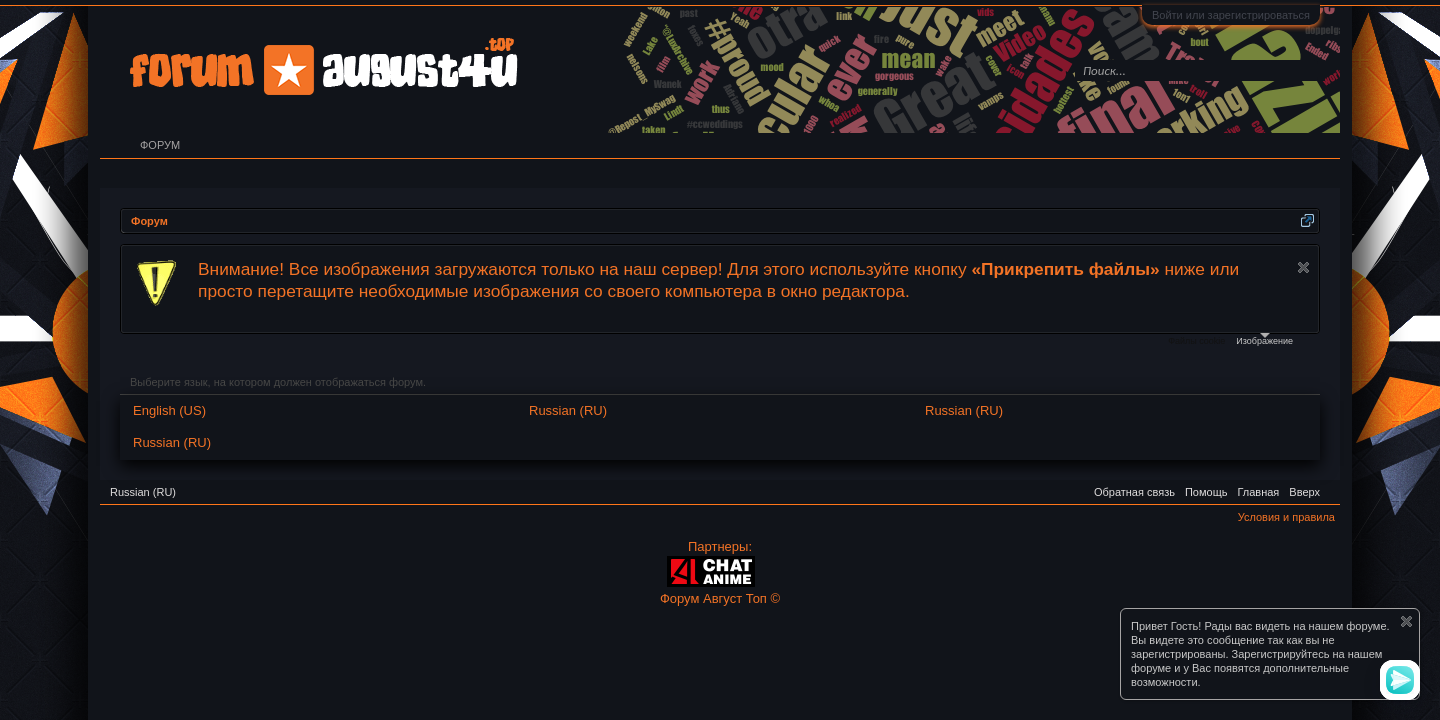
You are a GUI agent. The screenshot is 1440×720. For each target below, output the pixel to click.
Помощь (1206, 492)
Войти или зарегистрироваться (1231, 15)
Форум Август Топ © (720, 598)
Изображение (1264, 339)
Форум (160, 145)
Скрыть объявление (1303, 267)
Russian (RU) (568, 410)
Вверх (1304, 492)
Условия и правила (1286, 517)
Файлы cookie (1196, 341)
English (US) (169, 410)
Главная (1258, 492)
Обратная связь (1134, 492)
